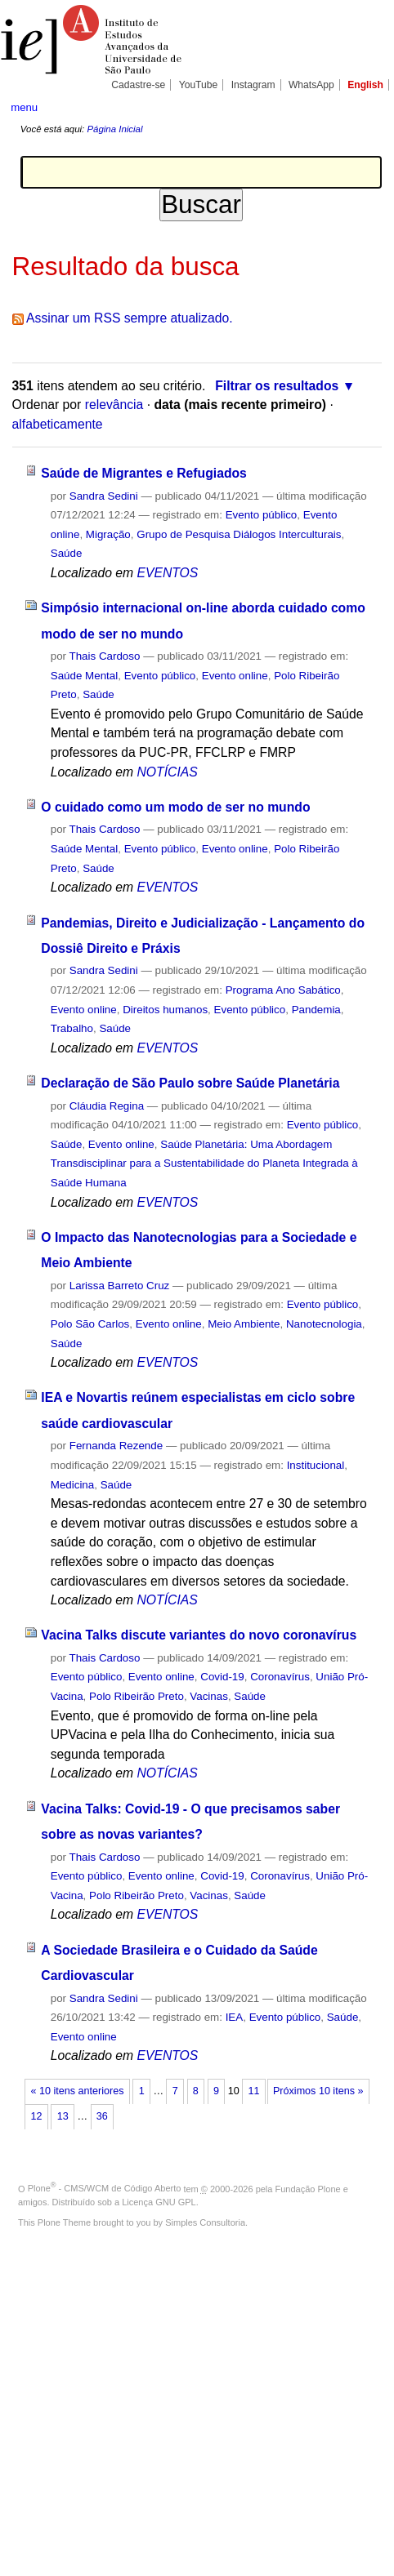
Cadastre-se (138, 85)
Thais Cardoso (105, 656)
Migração (108, 534)
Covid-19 (222, 1677)
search (366, 106)
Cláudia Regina (106, 1106)
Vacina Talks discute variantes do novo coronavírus (198, 1635)
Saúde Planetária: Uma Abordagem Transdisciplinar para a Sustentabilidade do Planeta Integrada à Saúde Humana (204, 1163)
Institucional (316, 1465)
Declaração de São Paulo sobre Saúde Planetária (190, 1083)
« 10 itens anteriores (77, 2091)
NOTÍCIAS (167, 772)
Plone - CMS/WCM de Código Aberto (104, 2188)
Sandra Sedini (103, 496)
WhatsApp (311, 85)
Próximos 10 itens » (318, 2091)
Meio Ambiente (244, 1324)
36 (102, 2116)
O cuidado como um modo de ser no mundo (175, 807)
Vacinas (209, 1696)
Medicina (72, 1485)
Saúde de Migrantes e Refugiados (144, 473)
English (365, 85)
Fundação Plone (308, 2188)
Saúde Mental (84, 676)
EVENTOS (167, 573)
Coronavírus (280, 1677)
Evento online (235, 676)
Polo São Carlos (90, 1324)
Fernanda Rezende (116, 1445)
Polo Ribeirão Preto (136, 1696)
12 (37, 2116)
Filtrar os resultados (276, 386)
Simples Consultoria (205, 2222)
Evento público (262, 515)
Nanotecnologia (324, 1324)
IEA (235, 2017)
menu (24, 107)
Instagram (253, 85)
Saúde (67, 553)
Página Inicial (114, 129)
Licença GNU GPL (158, 2202)
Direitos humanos (165, 1009)
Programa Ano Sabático (283, 990)
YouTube (198, 85)
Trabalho (72, 1028)
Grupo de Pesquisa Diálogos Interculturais (239, 534)
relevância (114, 405)
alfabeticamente (57, 424)
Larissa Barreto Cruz (119, 1285)
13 (63, 2116)
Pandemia (316, 1009)
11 (253, 2091)
